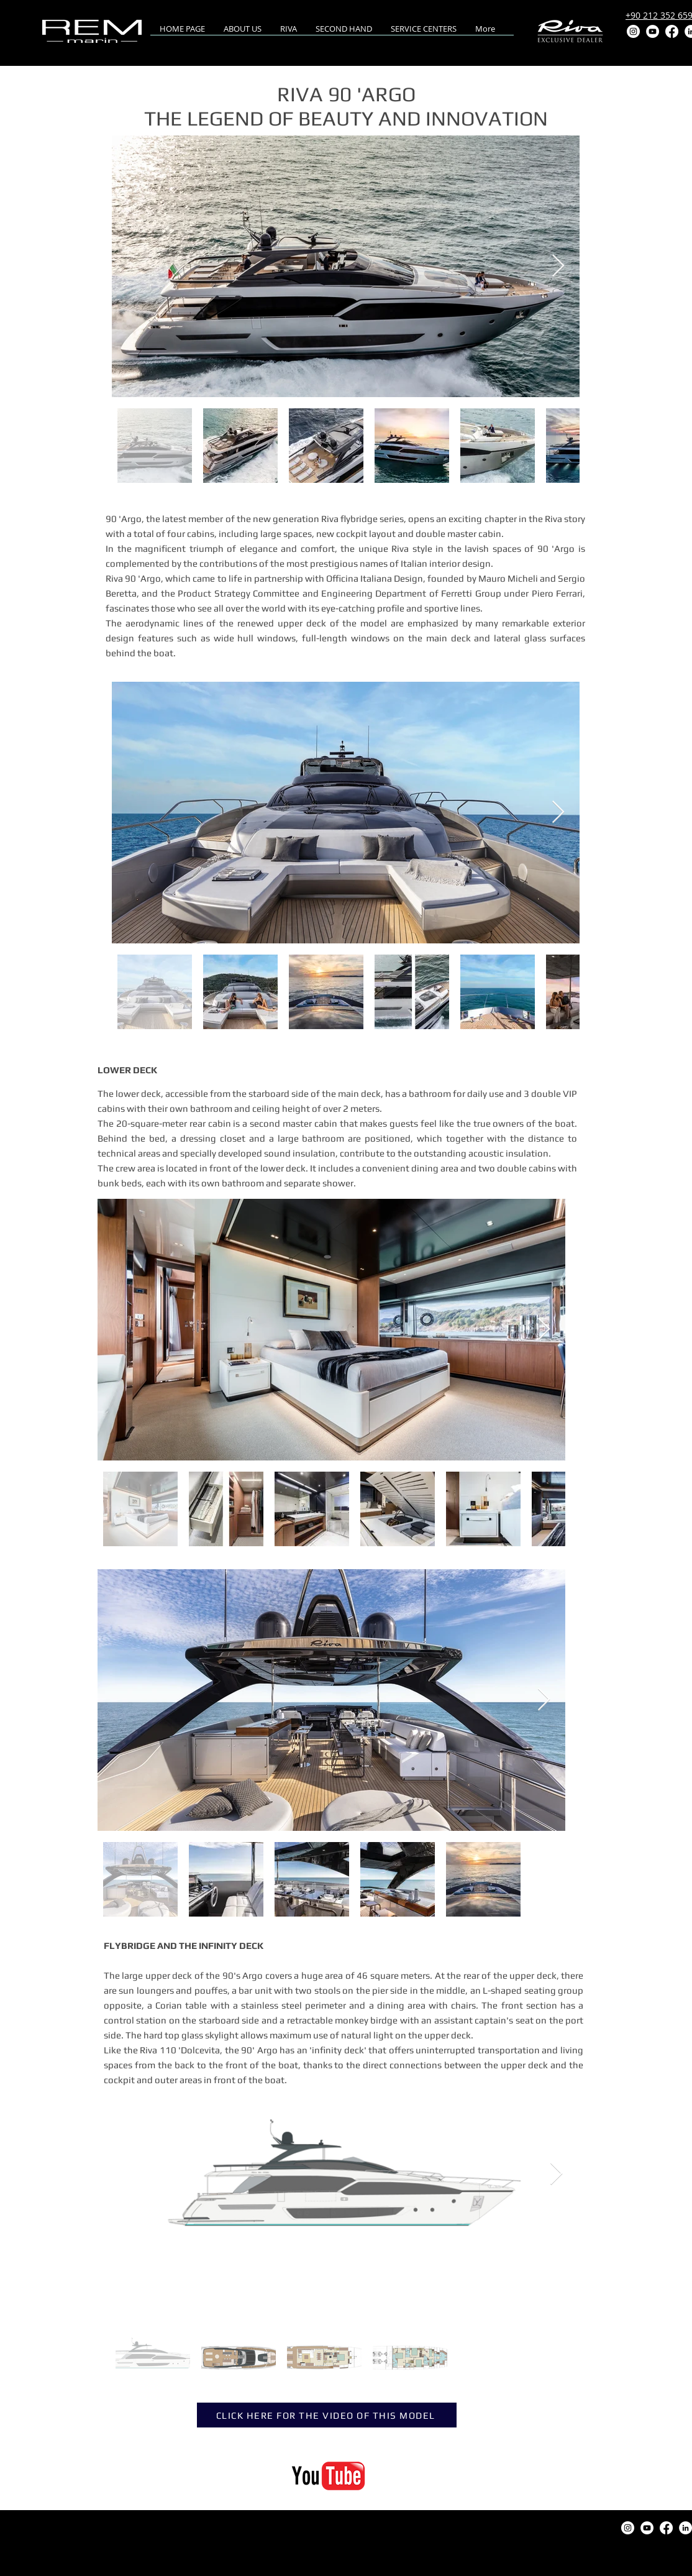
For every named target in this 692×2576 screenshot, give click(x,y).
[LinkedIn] (685, 2527)
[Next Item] (558, 266)
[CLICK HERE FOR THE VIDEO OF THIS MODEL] (327, 2415)
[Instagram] (633, 31)
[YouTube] (652, 31)
